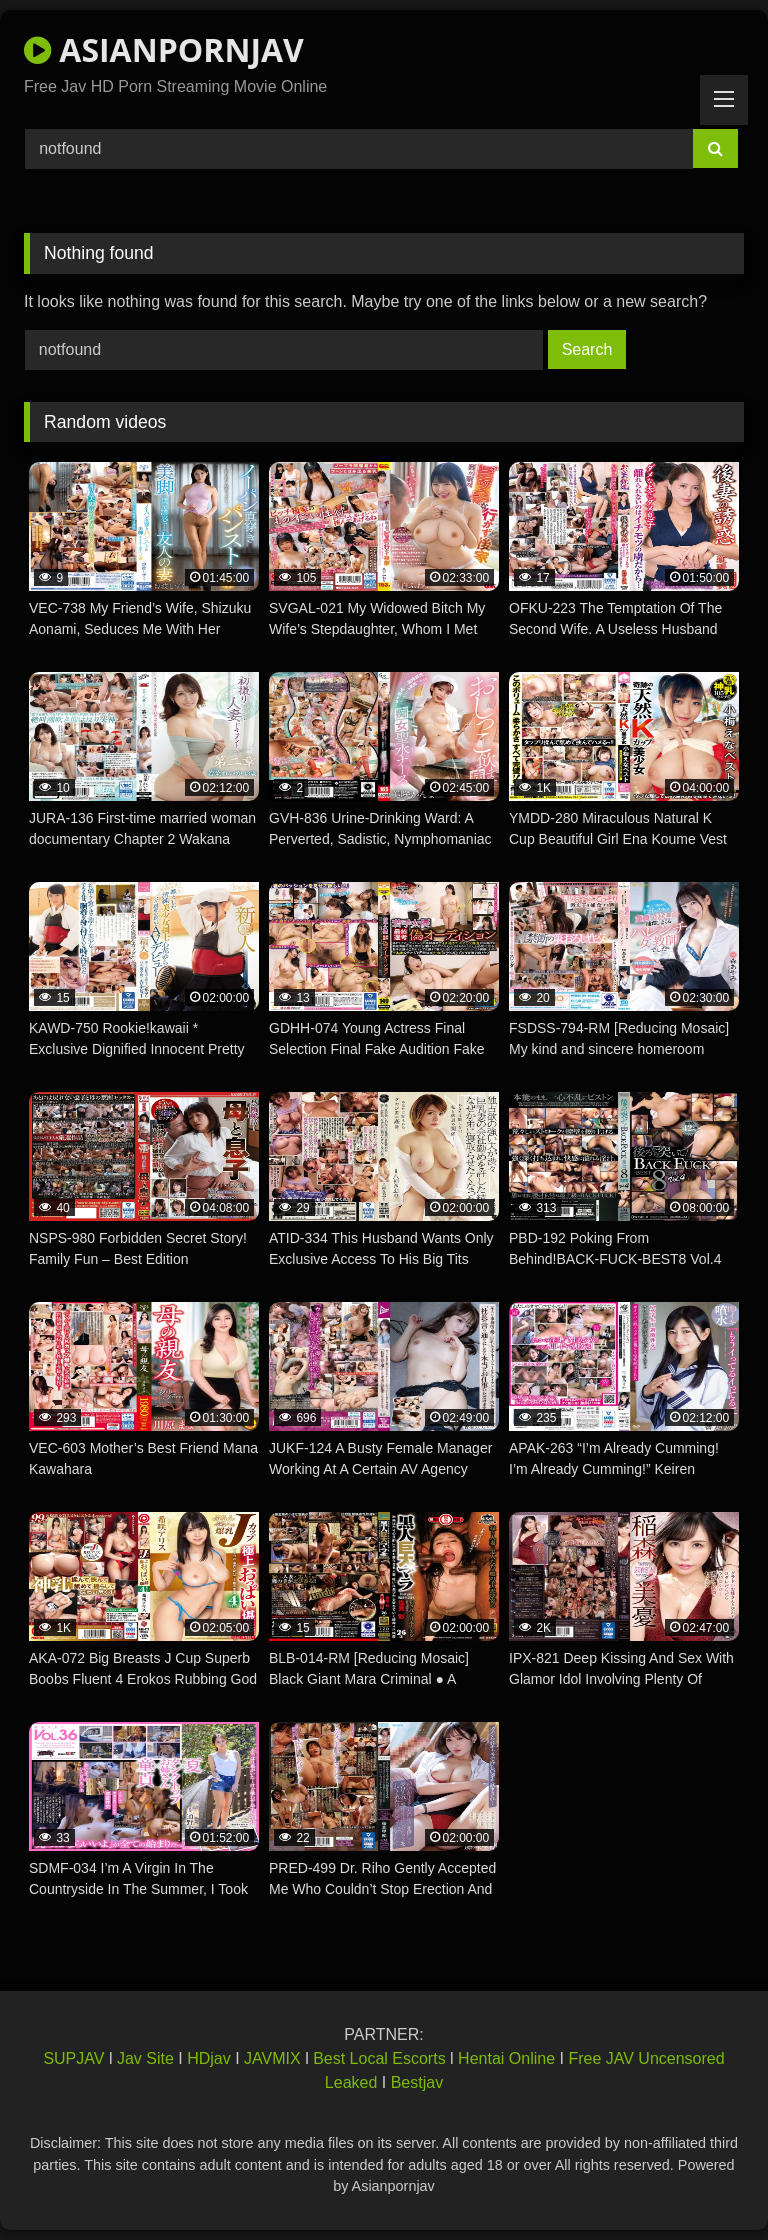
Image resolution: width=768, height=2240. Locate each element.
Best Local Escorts (379, 2058)
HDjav (209, 2058)
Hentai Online (506, 2058)
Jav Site (145, 2058)
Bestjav (417, 2082)
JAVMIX (272, 2058)
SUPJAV (73, 2058)
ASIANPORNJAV (164, 49)
